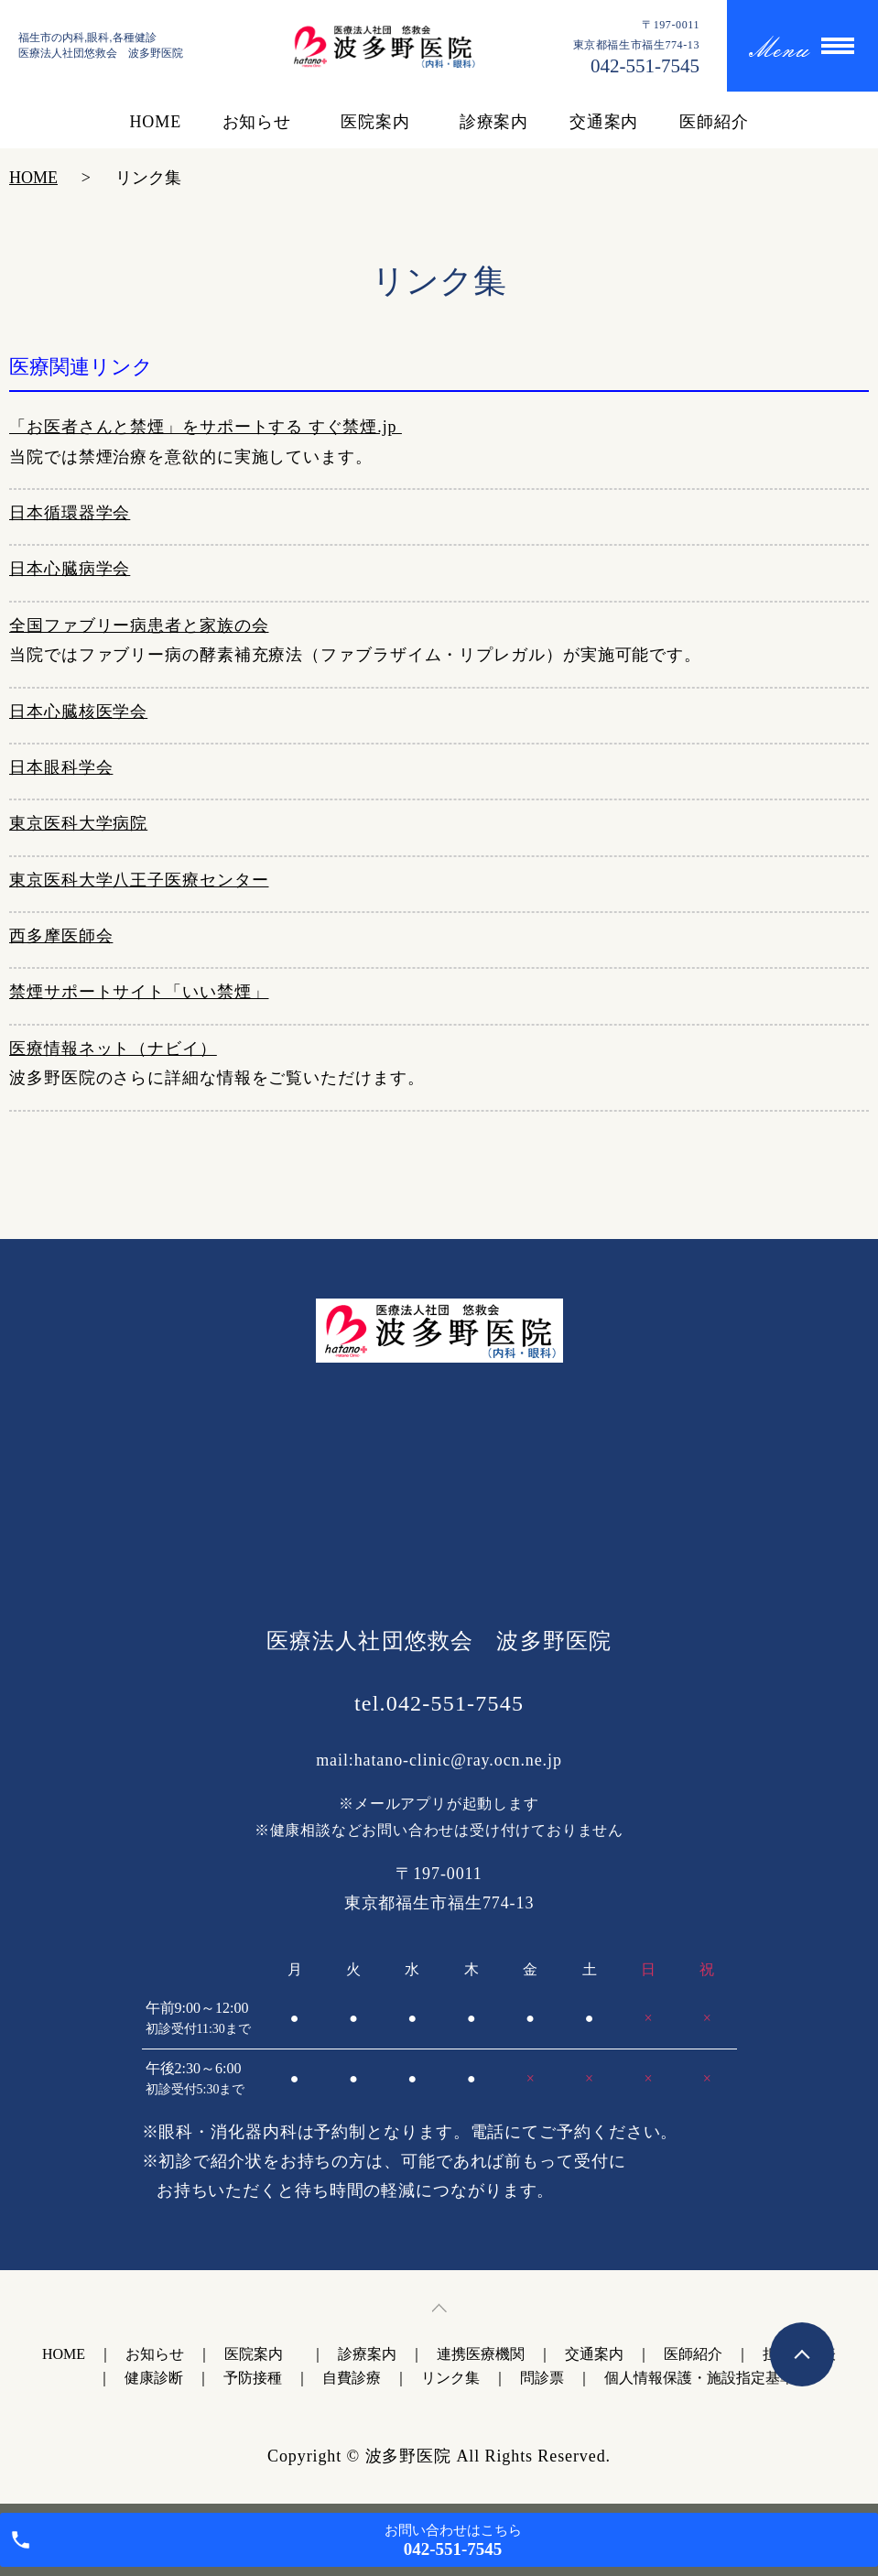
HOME (155, 122)
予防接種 (252, 2378)
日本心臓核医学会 (78, 711)
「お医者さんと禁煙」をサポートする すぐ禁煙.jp (205, 427)
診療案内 (494, 122)
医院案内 (379, 122)
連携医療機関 (481, 2354)
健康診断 (154, 2378)
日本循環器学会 (69, 513)
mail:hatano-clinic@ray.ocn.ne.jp (439, 1760)
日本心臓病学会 (69, 569)
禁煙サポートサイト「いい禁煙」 (139, 992)
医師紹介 (714, 122)
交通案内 (604, 122)
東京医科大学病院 (78, 823)
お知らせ (257, 122)
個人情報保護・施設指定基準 (699, 2378)
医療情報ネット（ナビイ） (113, 1048)
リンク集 (450, 2378)
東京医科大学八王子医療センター (139, 880)
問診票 (542, 2378)
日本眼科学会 (61, 767)
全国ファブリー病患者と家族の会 (139, 625)
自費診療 (351, 2378)
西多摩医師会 (61, 936)
